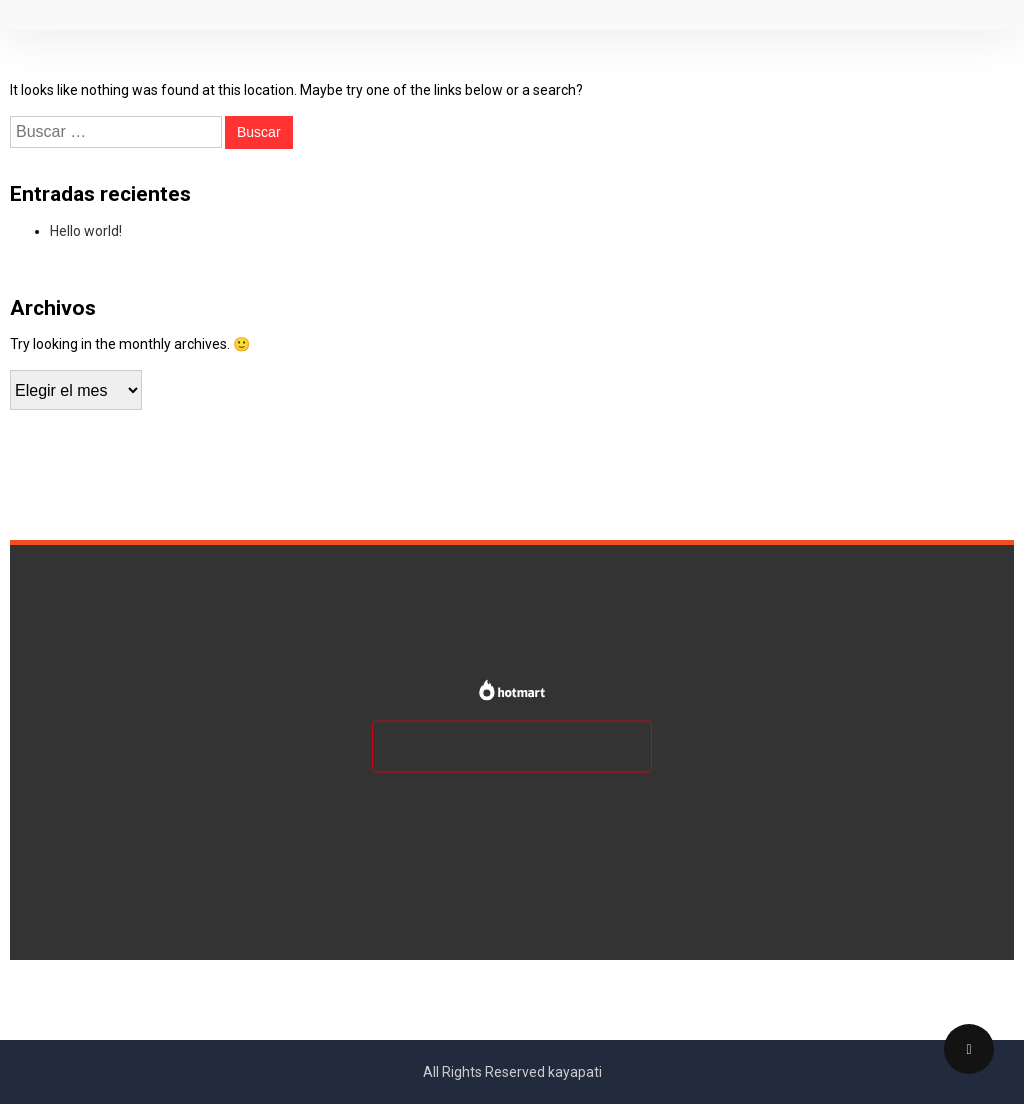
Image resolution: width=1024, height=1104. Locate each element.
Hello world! (86, 231)
